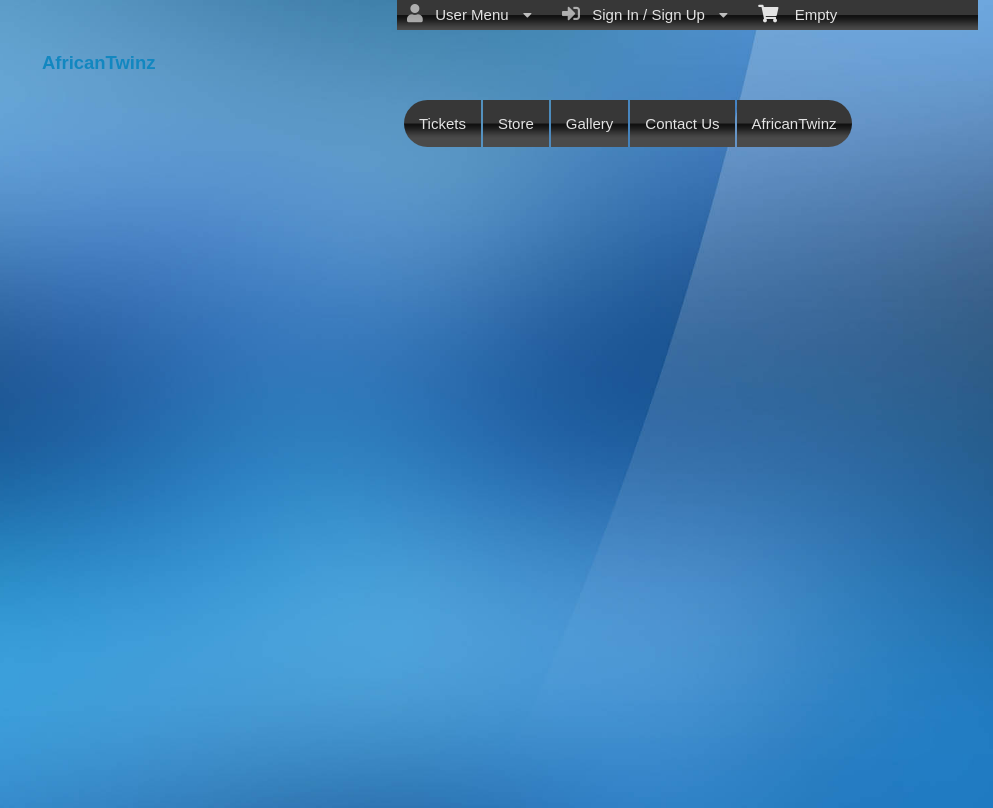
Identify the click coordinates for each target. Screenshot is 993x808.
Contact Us (682, 123)
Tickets (442, 123)
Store (516, 123)
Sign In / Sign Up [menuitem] (645, 14)
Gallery (590, 123)
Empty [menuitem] (797, 13)
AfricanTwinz (794, 123)
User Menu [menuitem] (469, 14)
